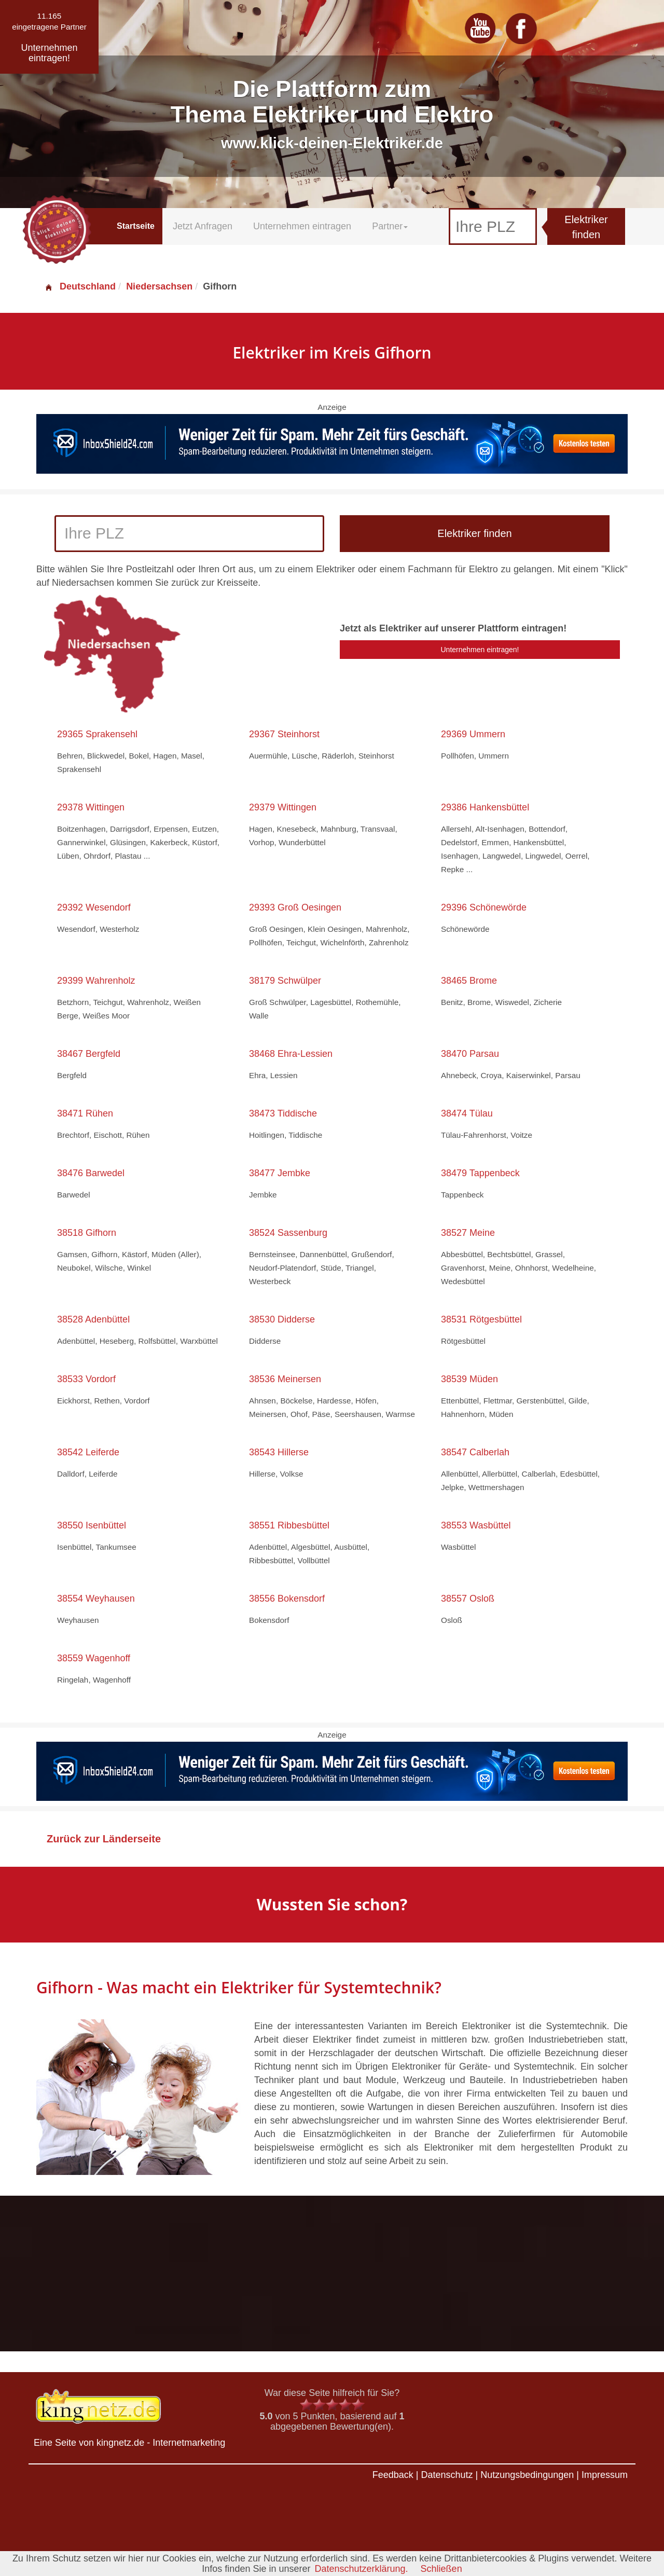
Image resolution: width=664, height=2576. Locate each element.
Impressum (605, 2475)
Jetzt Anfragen (202, 226)
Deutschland (80, 286)
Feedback (392, 2475)
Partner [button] (390, 226)
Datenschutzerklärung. (361, 2569)
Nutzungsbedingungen (527, 2475)
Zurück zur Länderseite (104, 1838)
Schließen (441, 2569)
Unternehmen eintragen (302, 226)
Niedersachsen (159, 286)
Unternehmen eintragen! (480, 649)
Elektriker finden (585, 227)
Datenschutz (447, 2475)
